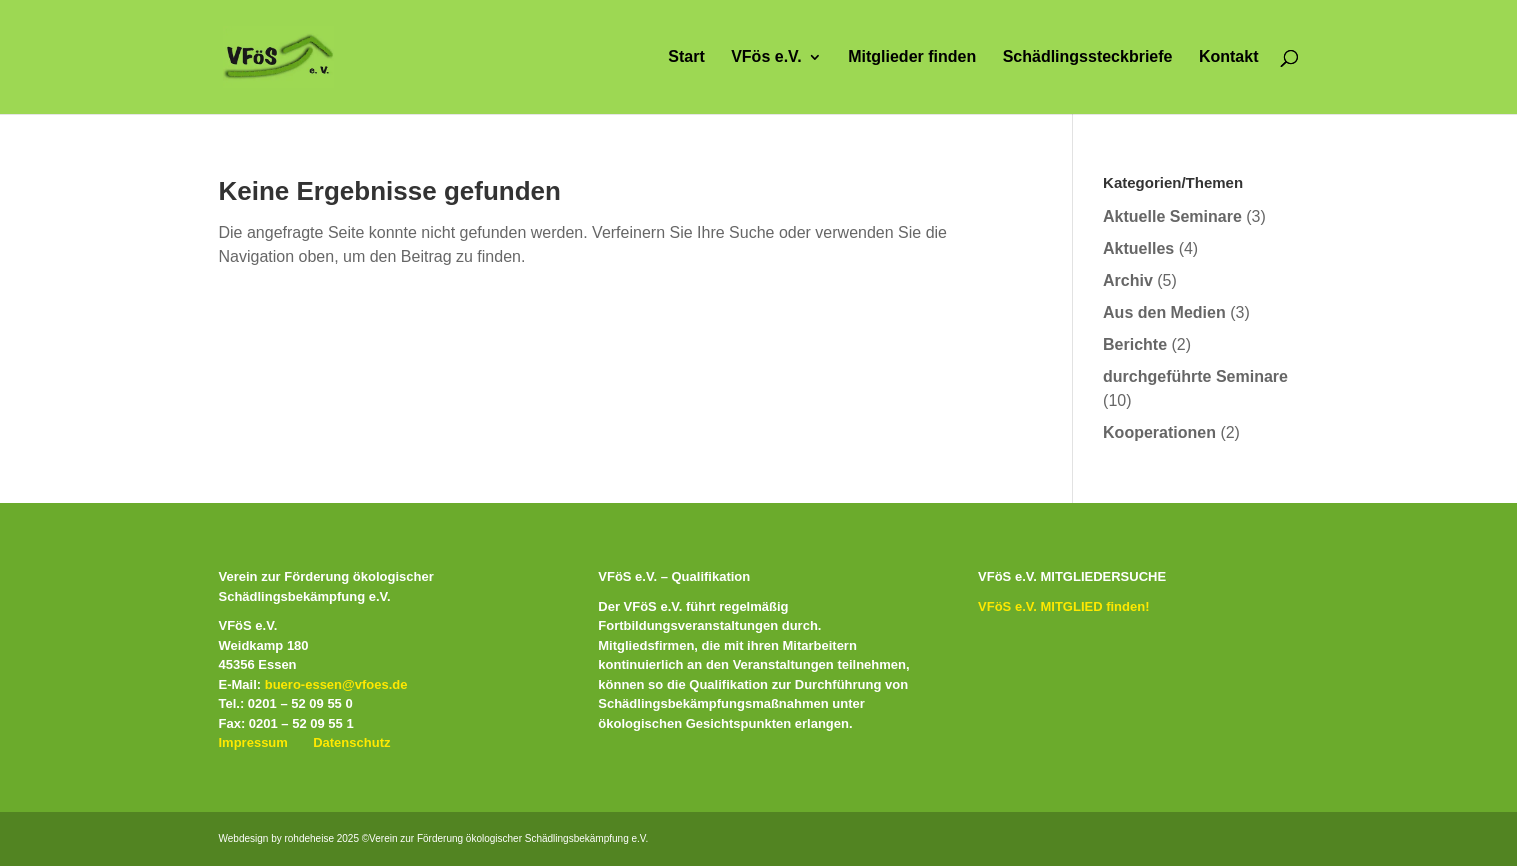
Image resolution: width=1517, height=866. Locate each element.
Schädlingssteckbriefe (1088, 57)
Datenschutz (351, 742)
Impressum (253, 742)
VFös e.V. (766, 57)
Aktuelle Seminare (1172, 216)
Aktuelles (1138, 248)
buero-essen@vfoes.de (336, 684)
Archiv (1128, 280)
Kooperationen (1159, 432)
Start (686, 57)
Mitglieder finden (912, 57)
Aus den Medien (1164, 312)
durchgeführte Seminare (1195, 376)
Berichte (1135, 344)
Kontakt (1229, 57)
